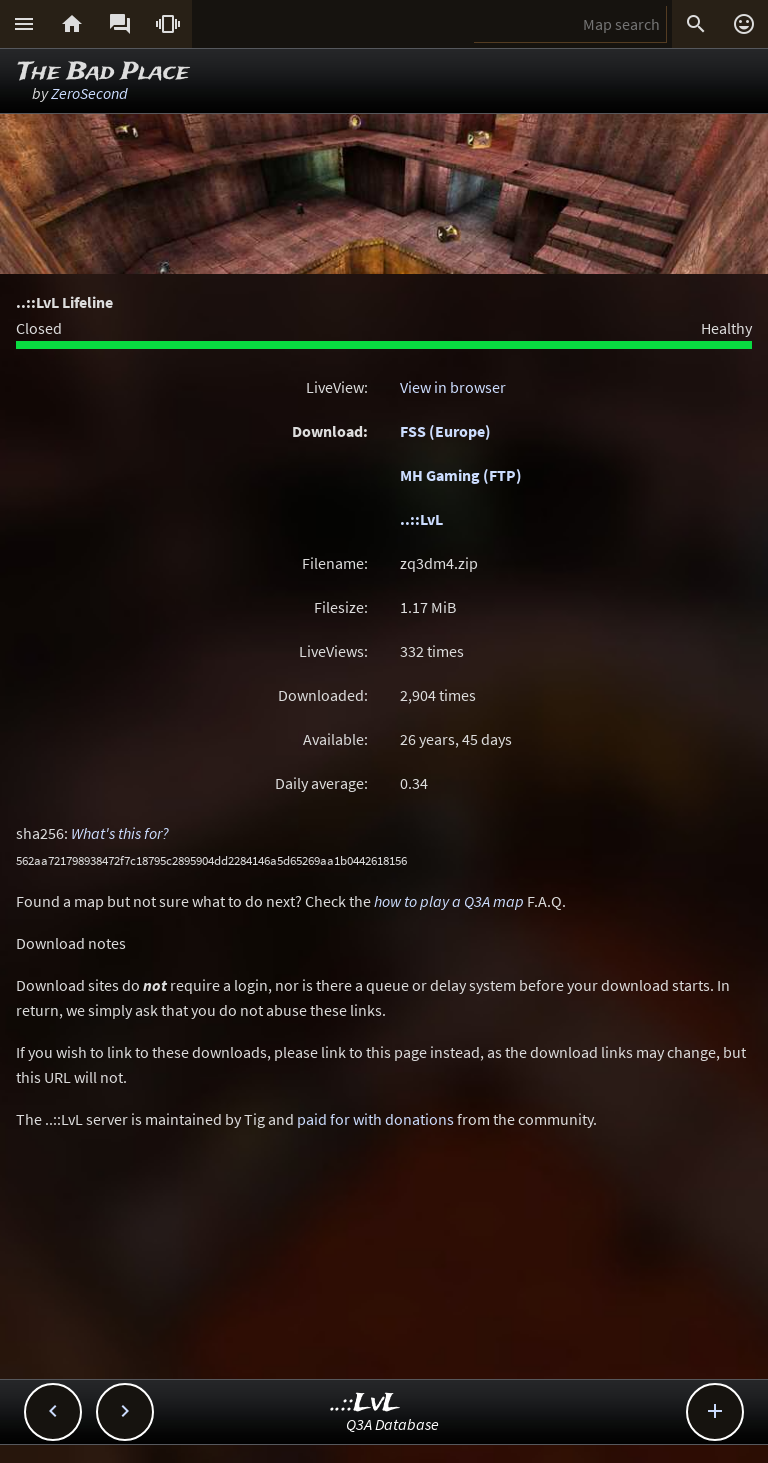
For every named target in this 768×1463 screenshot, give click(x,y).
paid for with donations (375, 1119)
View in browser (453, 387)
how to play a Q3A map (449, 901)
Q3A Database (392, 1424)
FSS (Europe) (445, 431)
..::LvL (421, 519)
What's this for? (120, 833)
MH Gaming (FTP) (461, 475)
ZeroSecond (89, 93)
